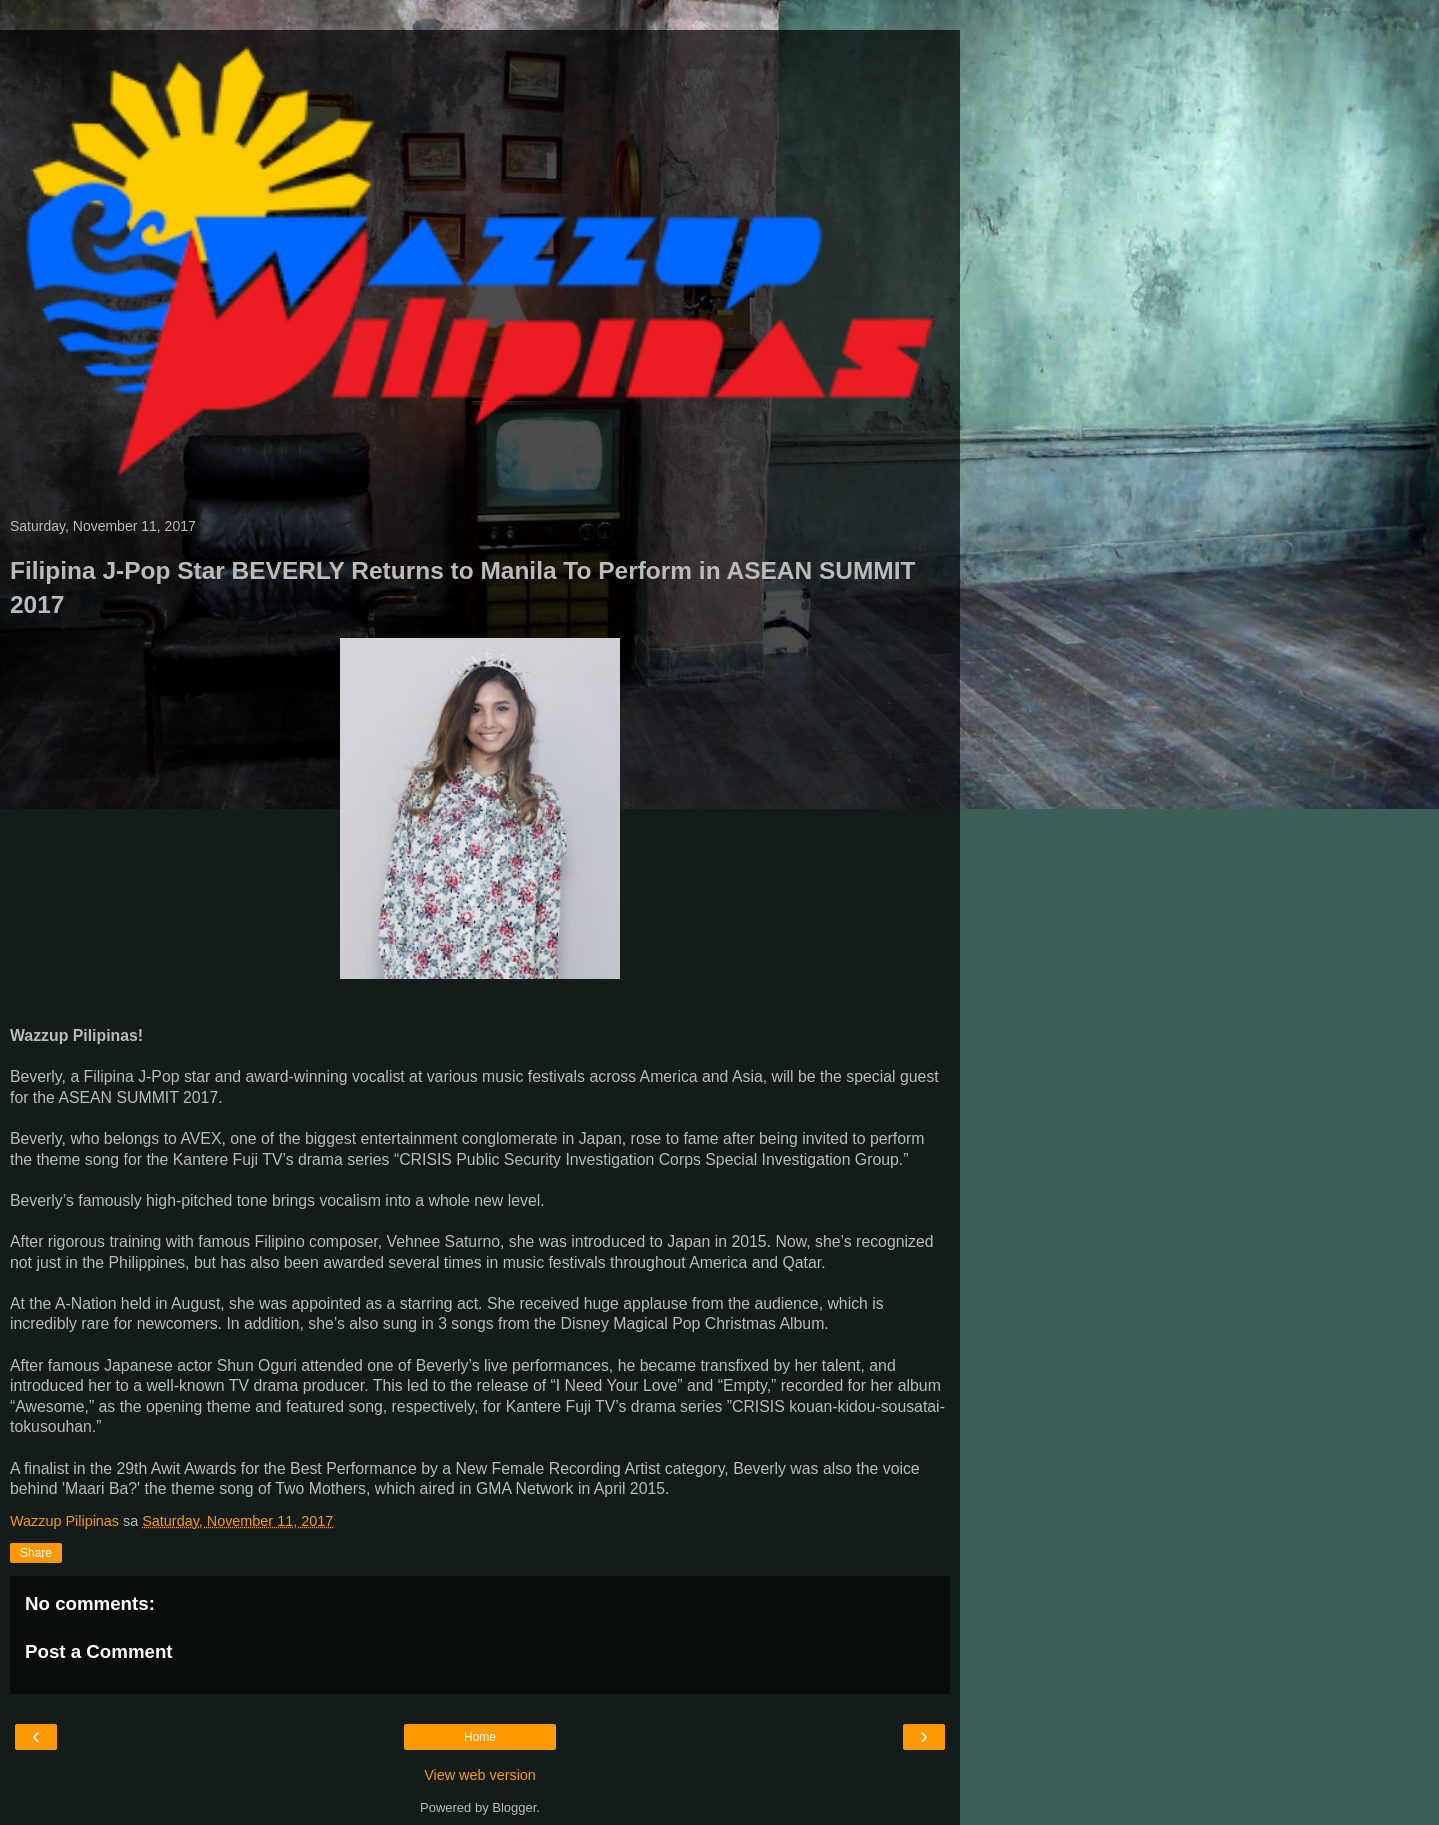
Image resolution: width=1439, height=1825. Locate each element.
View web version (480, 1775)
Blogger (514, 1807)
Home (480, 1737)
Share (36, 1553)
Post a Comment (99, 1651)
